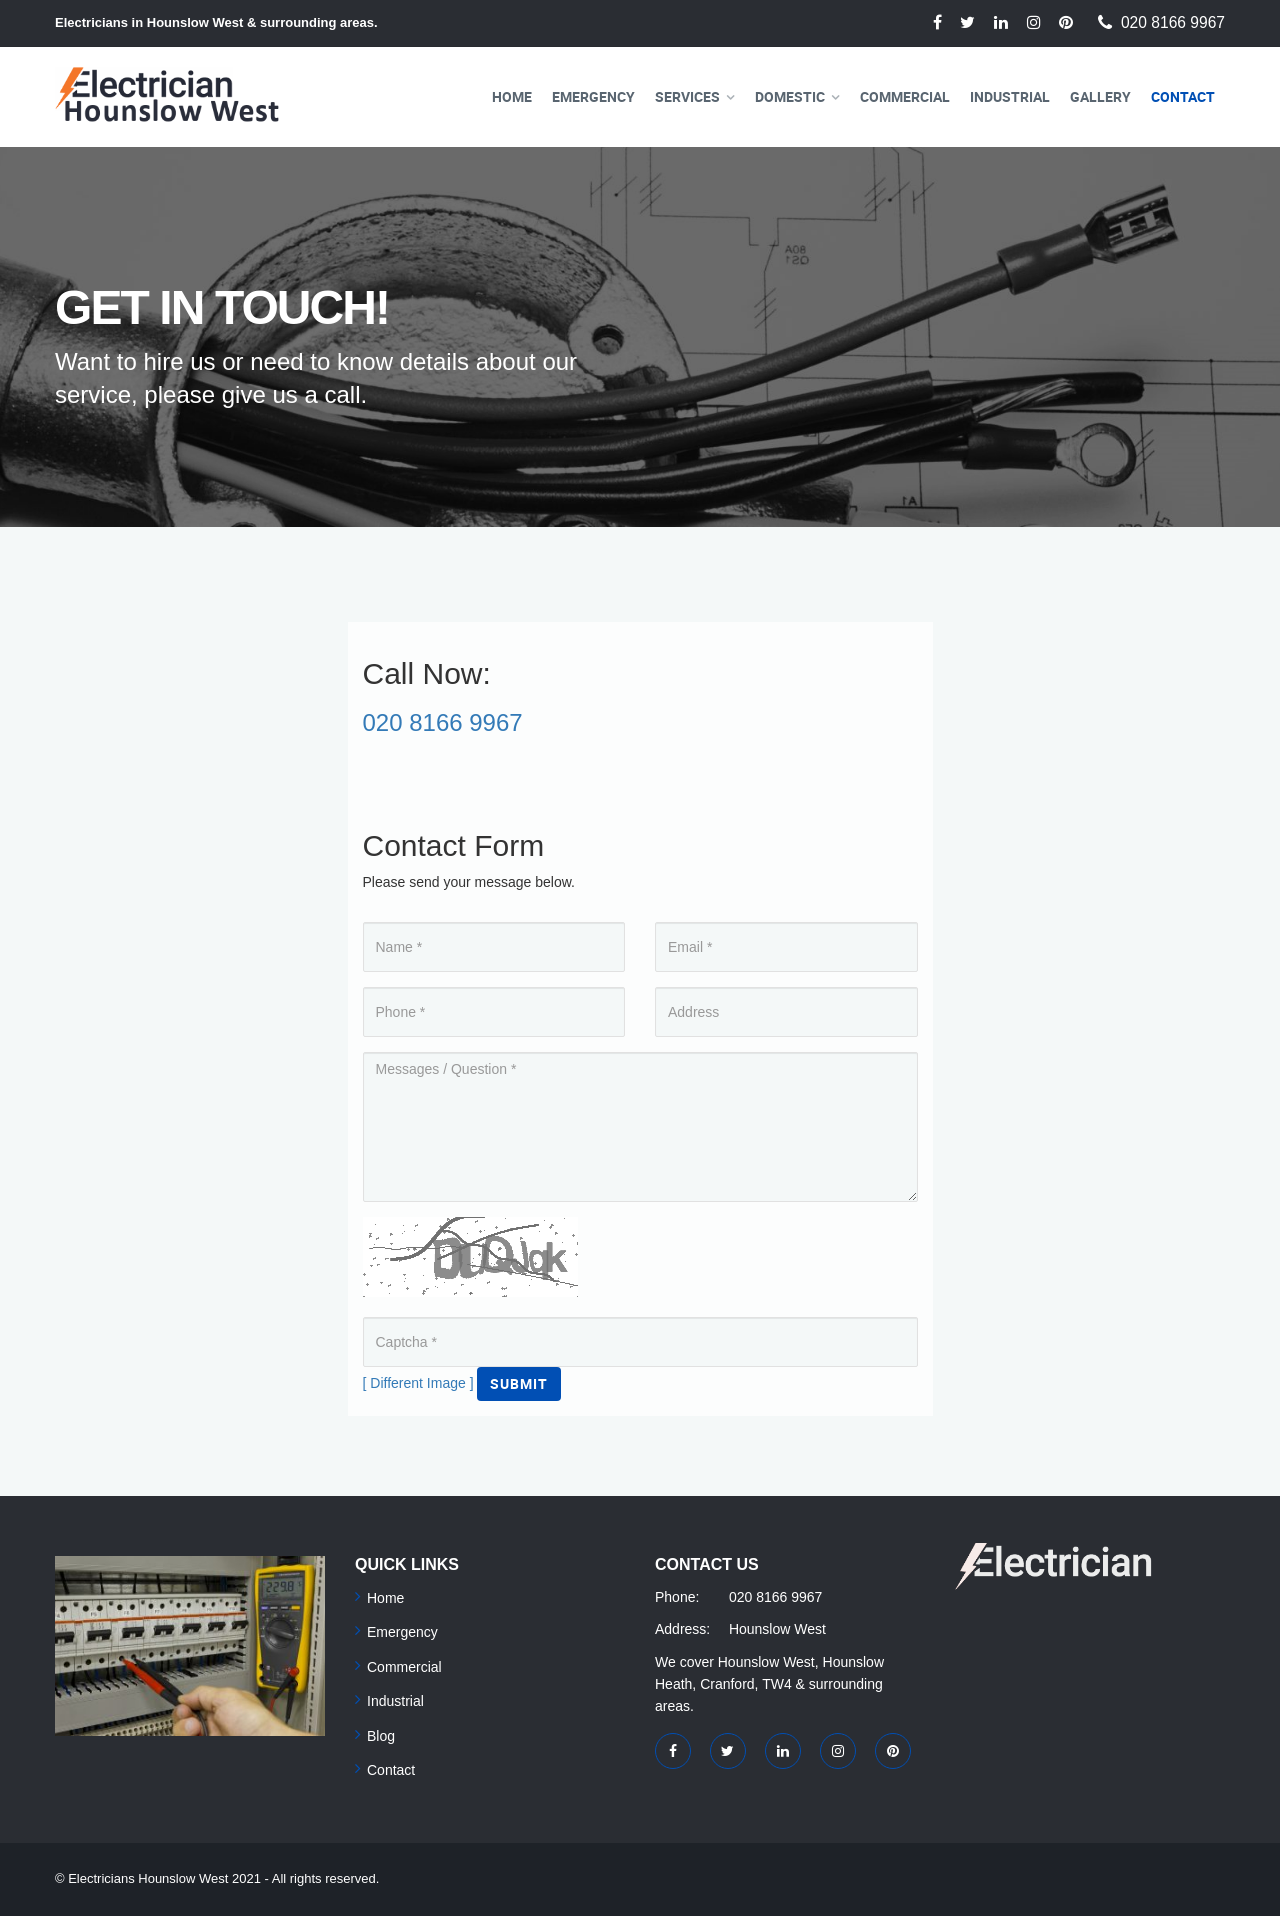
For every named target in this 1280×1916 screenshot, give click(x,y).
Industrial (1010, 96)
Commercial (905, 96)
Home (512, 96)
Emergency (593, 96)
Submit (519, 1383)
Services (687, 96)
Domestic (790, 96)
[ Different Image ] (418, 1383)
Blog (381, 1736)
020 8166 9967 (1173, 22)
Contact (1183, 96)
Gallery (1100, 96)
